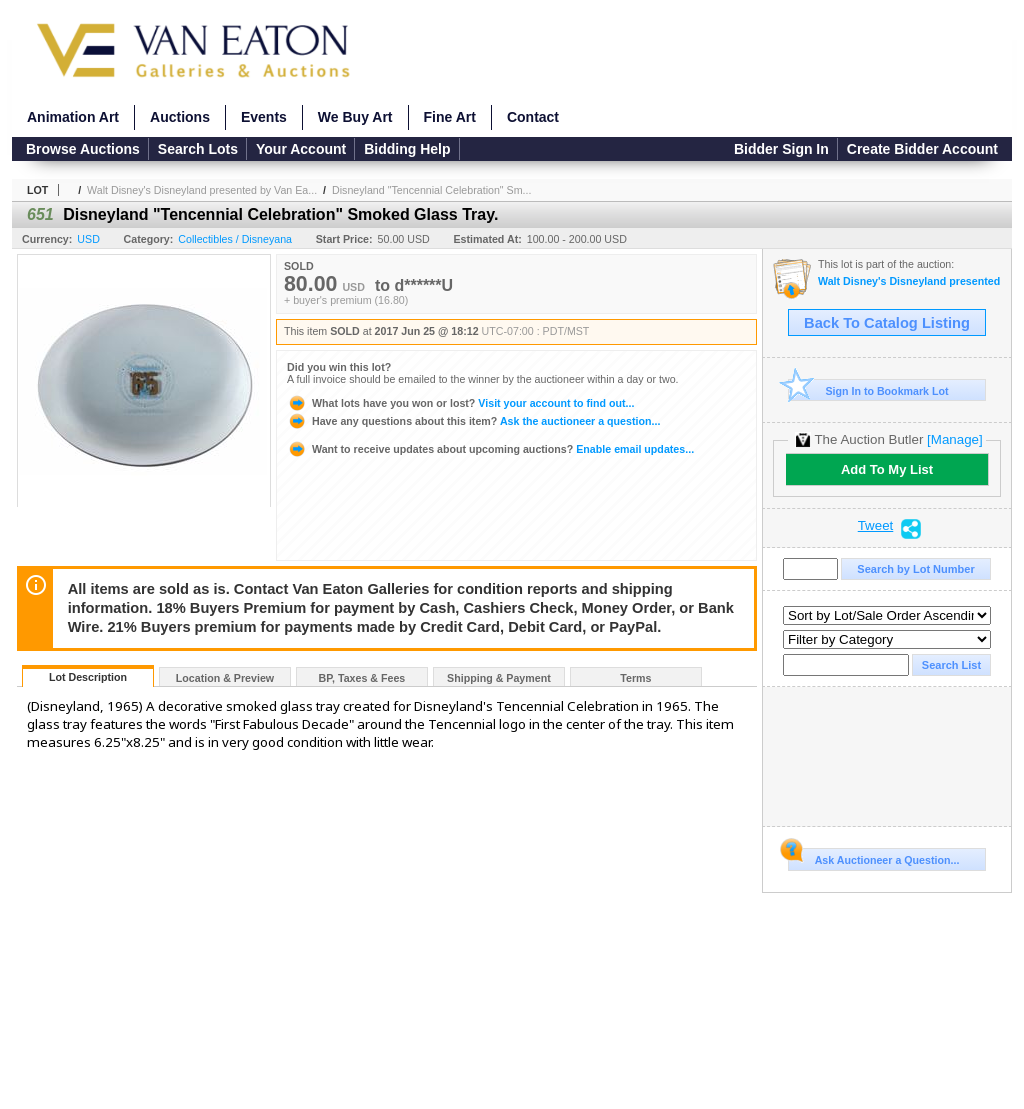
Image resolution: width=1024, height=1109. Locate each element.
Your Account (301, 149)
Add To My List (887, 469)
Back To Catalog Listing (887, 323)
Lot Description (88, 677)
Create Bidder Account (922, 149)
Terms (635, 678)
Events (264, 117)
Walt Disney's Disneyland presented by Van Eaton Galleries (909, 281)
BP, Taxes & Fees (362, 678)
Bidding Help (407, 149)
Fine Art (450, 117)
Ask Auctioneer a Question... (873, 857)
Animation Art (73, 117)
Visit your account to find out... (460, 403)
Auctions (180, 117)
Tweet (876, 526)
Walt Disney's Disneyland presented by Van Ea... (202, 190)
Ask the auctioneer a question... (473, 421)
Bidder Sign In (781, 149)
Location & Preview (225, 678)
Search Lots (198, 149)
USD (88, 239)
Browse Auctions (83, 149)
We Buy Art (355, 117)
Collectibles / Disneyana (235, 239)
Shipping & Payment (499, 678)
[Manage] (954, 439)
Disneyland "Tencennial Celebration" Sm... (431, 190)
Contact (533, 117)
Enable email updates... (490, 449)
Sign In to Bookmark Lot (868, 390)
